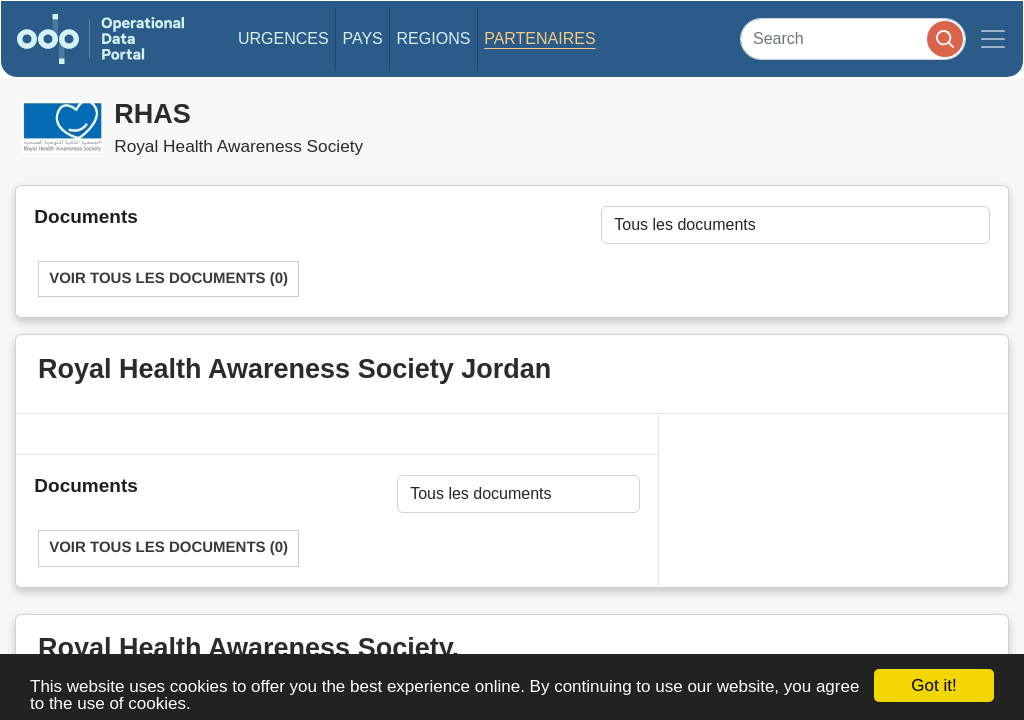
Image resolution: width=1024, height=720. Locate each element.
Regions (434, 38)
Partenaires (539, 38)
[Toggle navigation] (993, 39)
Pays (362, 38)
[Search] (853, 38)
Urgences (283, 38)
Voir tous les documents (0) (168, 278)
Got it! (933, 685)
